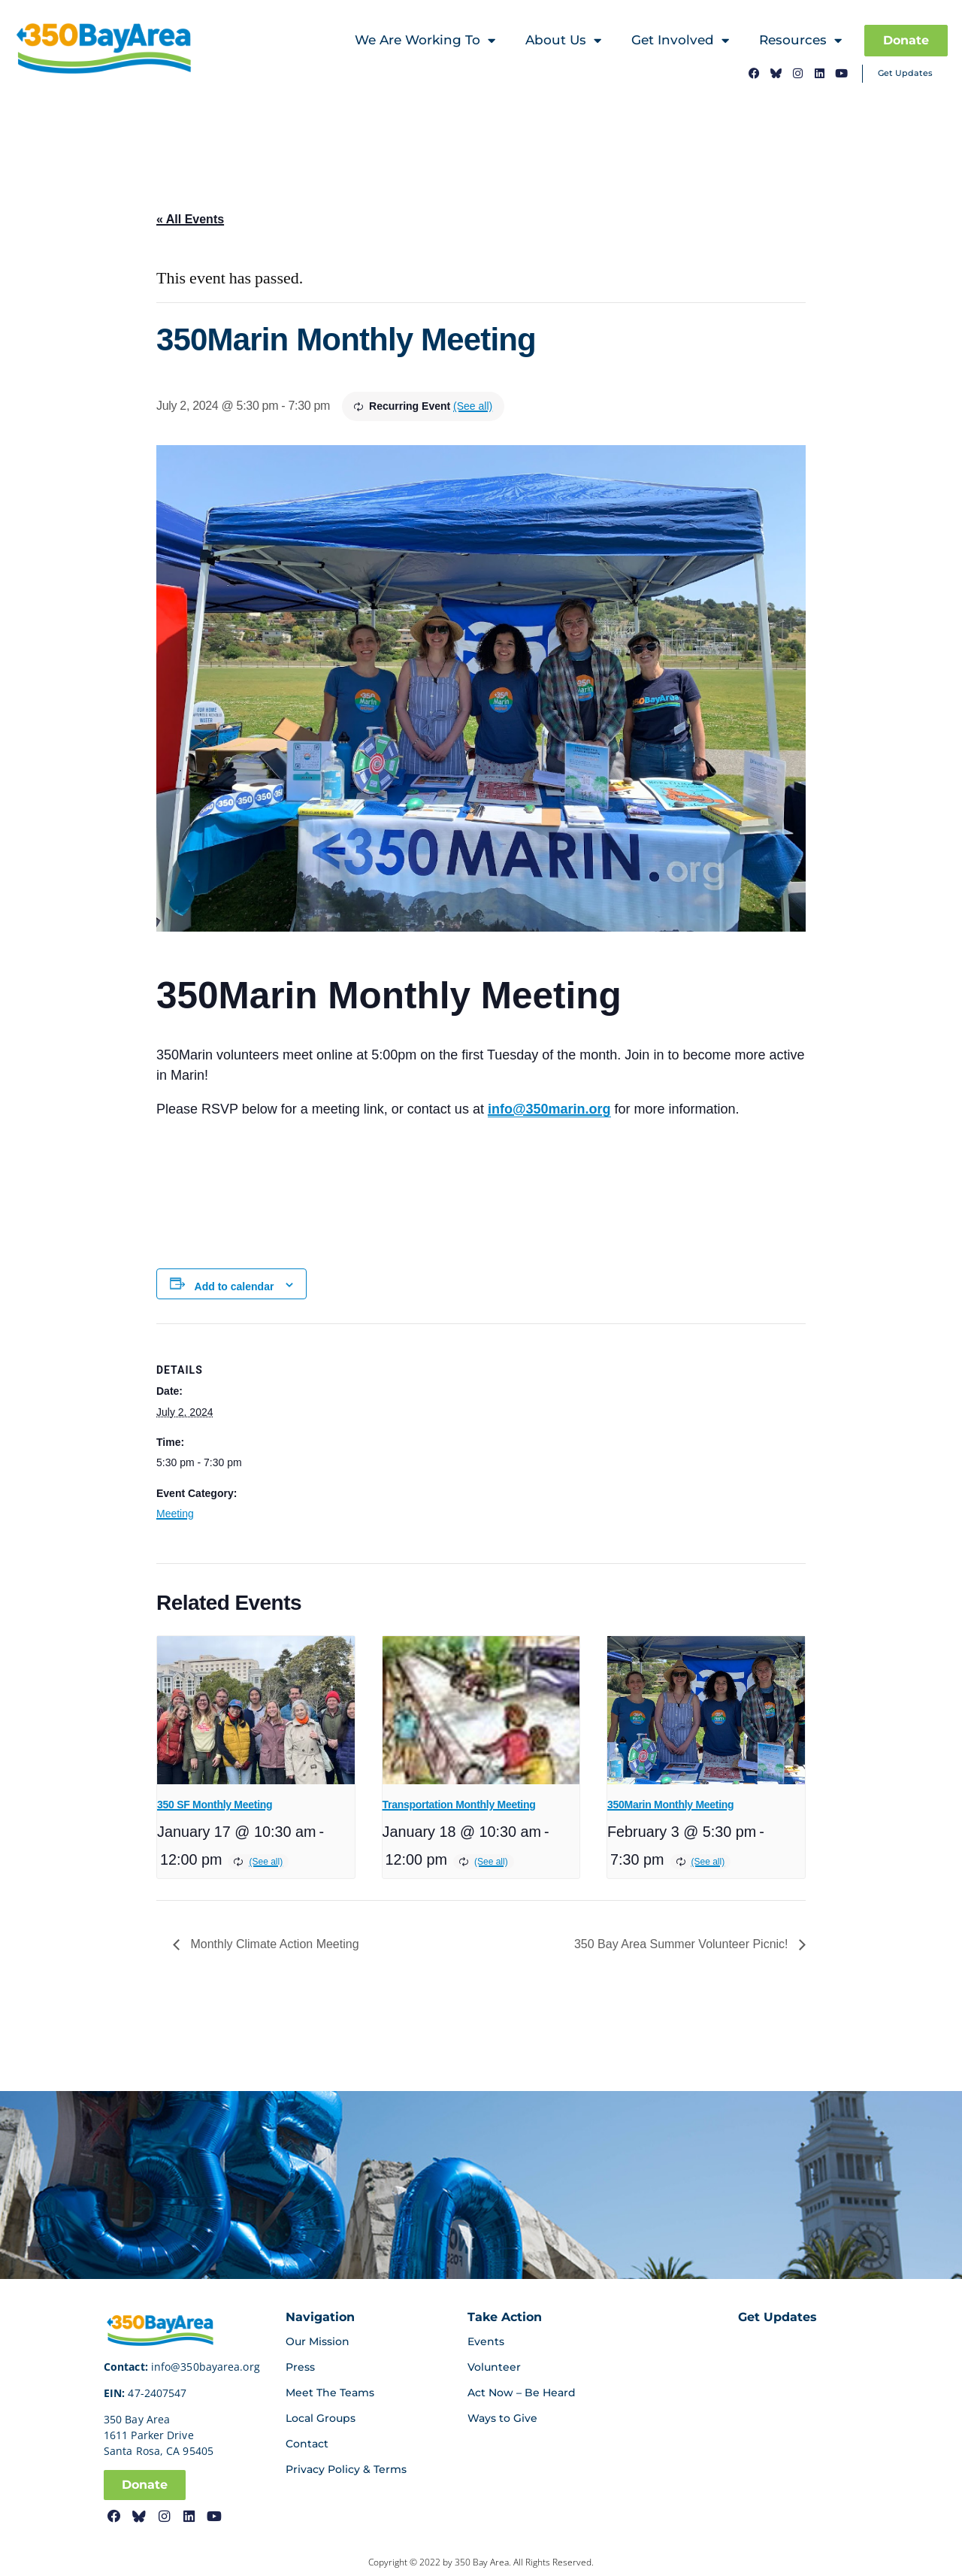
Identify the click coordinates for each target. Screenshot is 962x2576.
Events (485, 2341)
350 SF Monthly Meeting (214, 1805)
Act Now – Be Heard (521, 2392)
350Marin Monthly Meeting (670, 1805)
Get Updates (905, 73)
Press (300, 2367)
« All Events (190, 219)
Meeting (175, 1514)
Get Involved (680, 41)
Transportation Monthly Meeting (459, 1805)
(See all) (472, 406)
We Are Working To (425, 41)
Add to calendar (234, 1286)
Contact (307, 2443)
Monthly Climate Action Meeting (273, 1944)
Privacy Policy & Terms (346, 2469)
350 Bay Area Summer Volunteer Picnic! (682, 1944)
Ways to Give (502, 2418)
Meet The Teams (330, 2392)
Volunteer (494, 2367)
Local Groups (320, 2418)
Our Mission (317, 2341)
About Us (563, 41)
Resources (800, 41)
